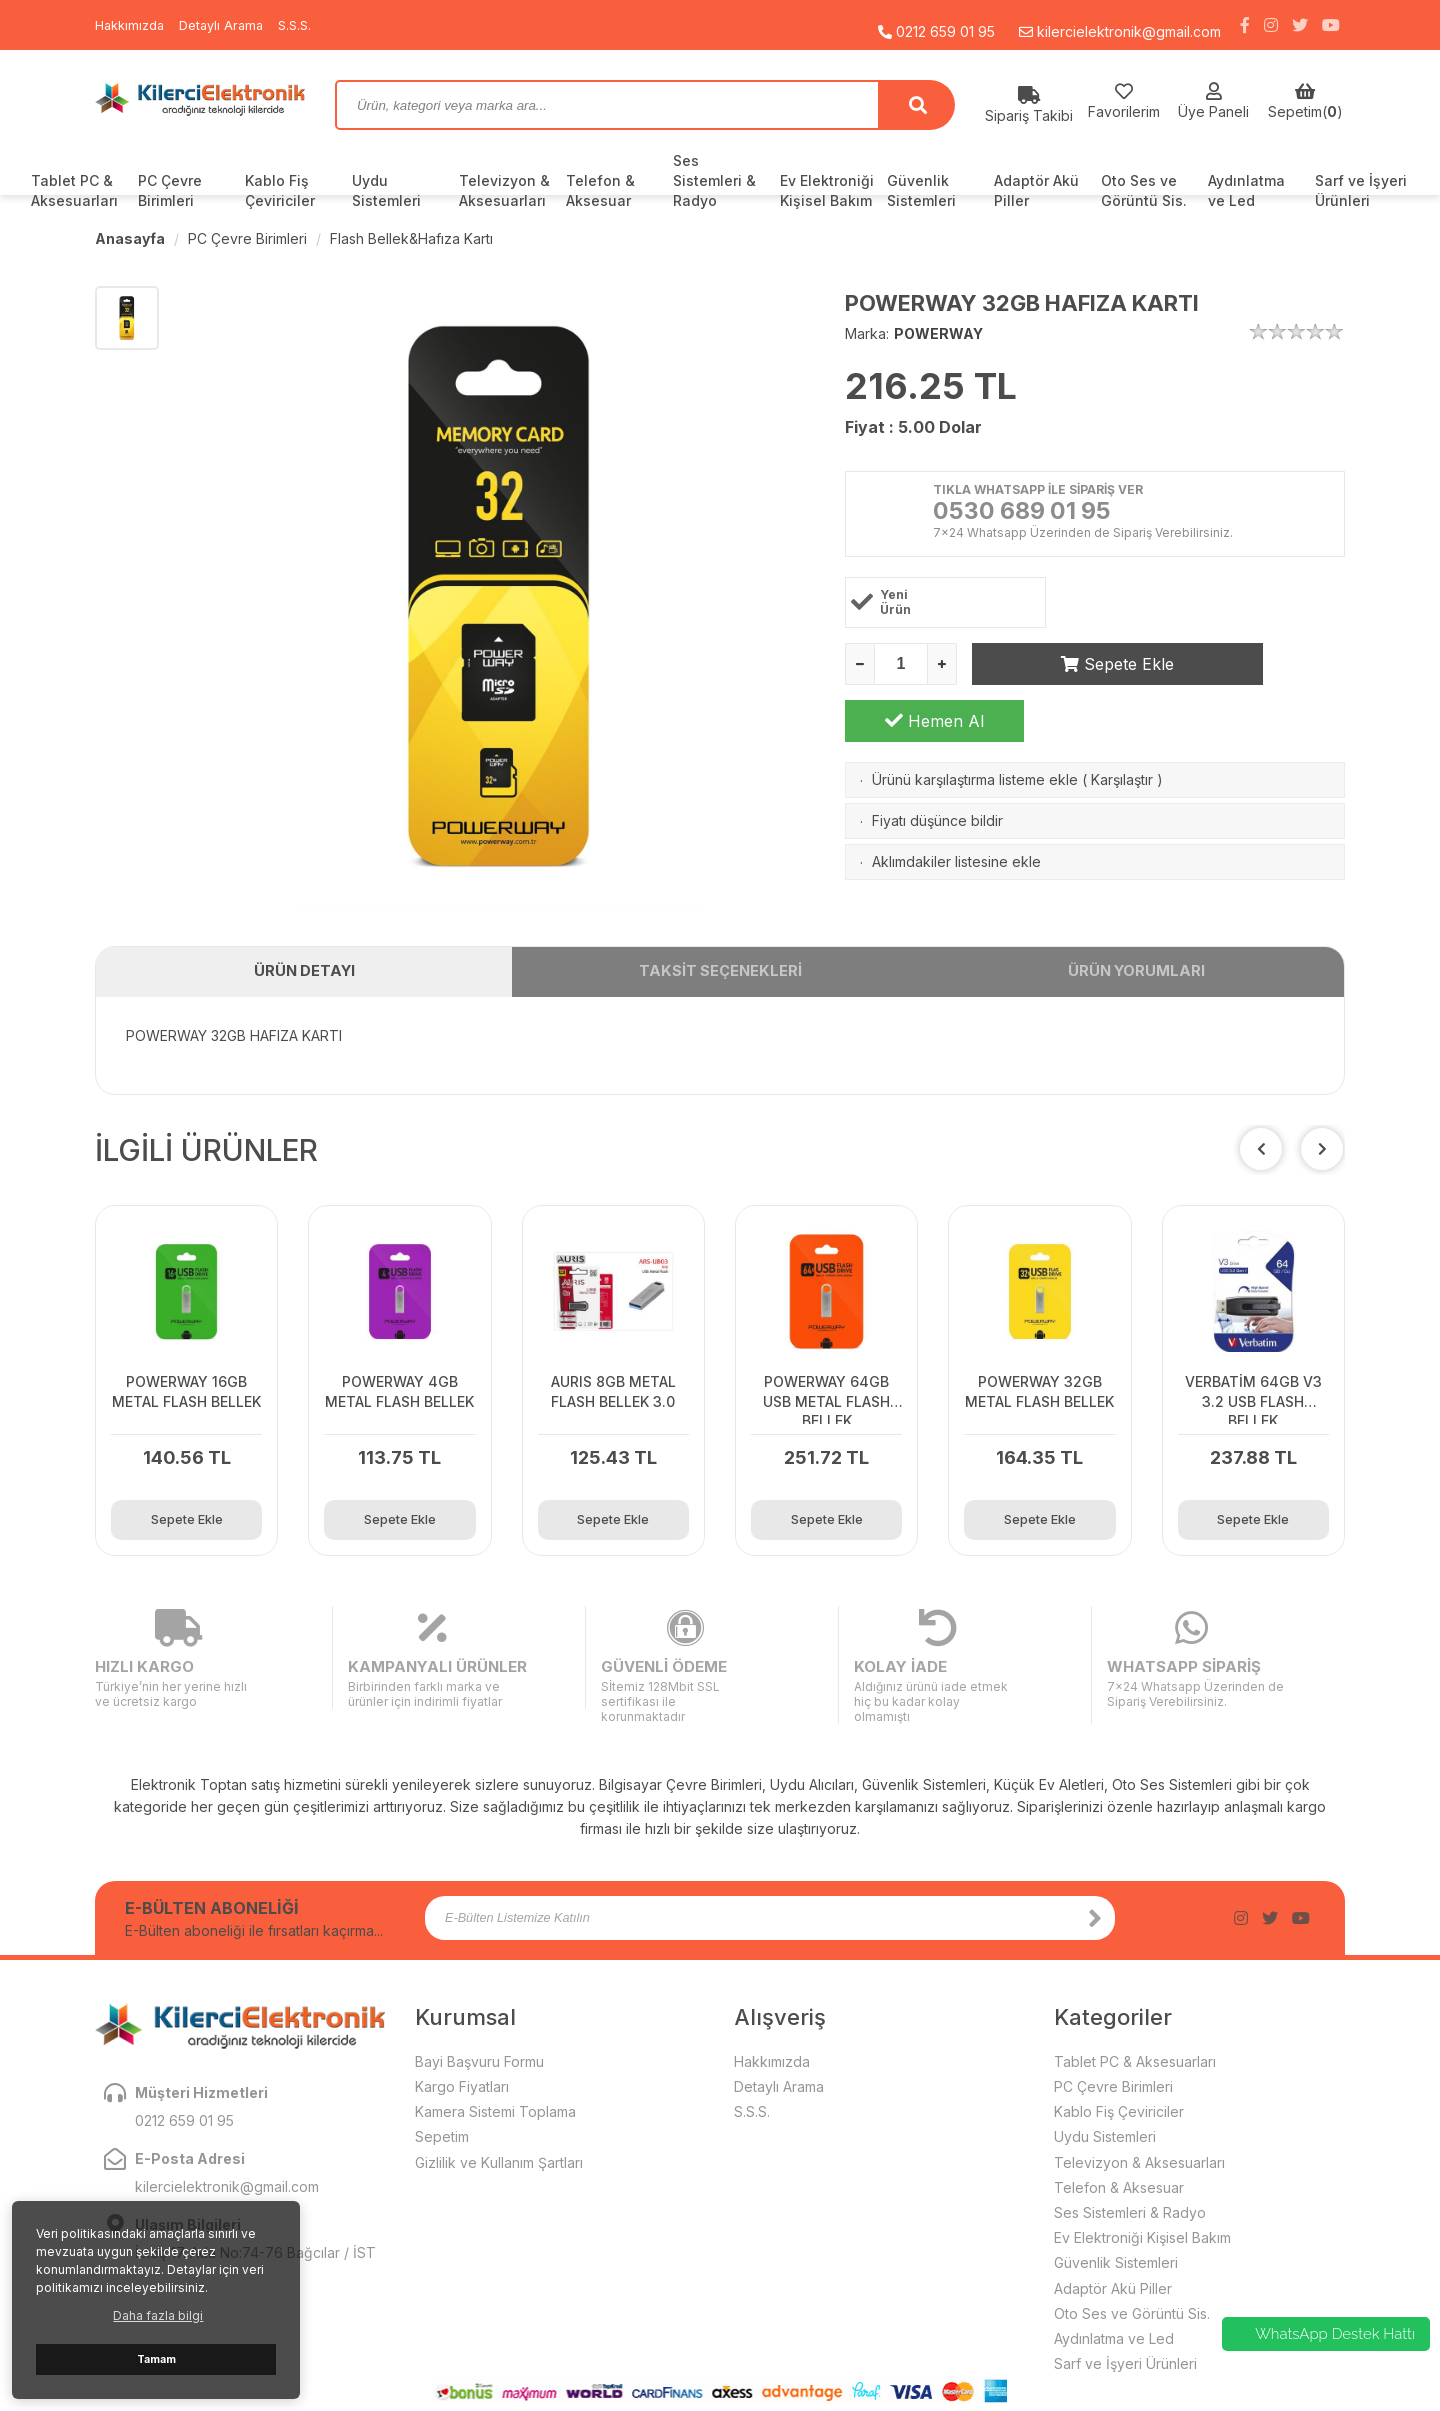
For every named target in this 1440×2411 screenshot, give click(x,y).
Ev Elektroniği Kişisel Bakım (827, 190)
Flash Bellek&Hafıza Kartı (411, 238)
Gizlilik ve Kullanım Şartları (499, 2118)
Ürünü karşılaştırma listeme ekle (975, 724)
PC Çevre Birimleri (170, 190)
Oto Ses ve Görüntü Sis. (1144, 190)
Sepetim (442, 2093)
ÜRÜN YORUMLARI (1136, 977)
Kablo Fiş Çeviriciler (280, 190)
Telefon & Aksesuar (600, 190)
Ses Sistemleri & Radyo (714, 180)
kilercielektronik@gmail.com (1120, 24)
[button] (1322, 1159)
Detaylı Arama (231, 24)
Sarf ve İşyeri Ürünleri (1361, 190)
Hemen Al (1255, 666)
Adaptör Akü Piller (1036, 190)
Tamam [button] (156, 2359)
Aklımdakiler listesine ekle (956, 806)
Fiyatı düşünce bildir (937, 765)
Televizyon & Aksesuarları (504, 190)
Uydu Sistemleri (386, 190)
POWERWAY (938, 333)
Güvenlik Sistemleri (921, 190)
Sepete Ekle (1061, 666)
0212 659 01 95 (936, 24)
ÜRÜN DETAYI (304, 977)
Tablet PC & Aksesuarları (74, 190)
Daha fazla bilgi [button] (158, 2315)
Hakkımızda (133, 24)
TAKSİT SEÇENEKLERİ (720, 977)
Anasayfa (130, 238)
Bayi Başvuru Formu (479, 2017)
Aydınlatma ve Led (1246, 190)
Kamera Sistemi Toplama (495, 2068)
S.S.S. (309, 24)
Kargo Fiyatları (462, 2043)
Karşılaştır (1122, 724)
